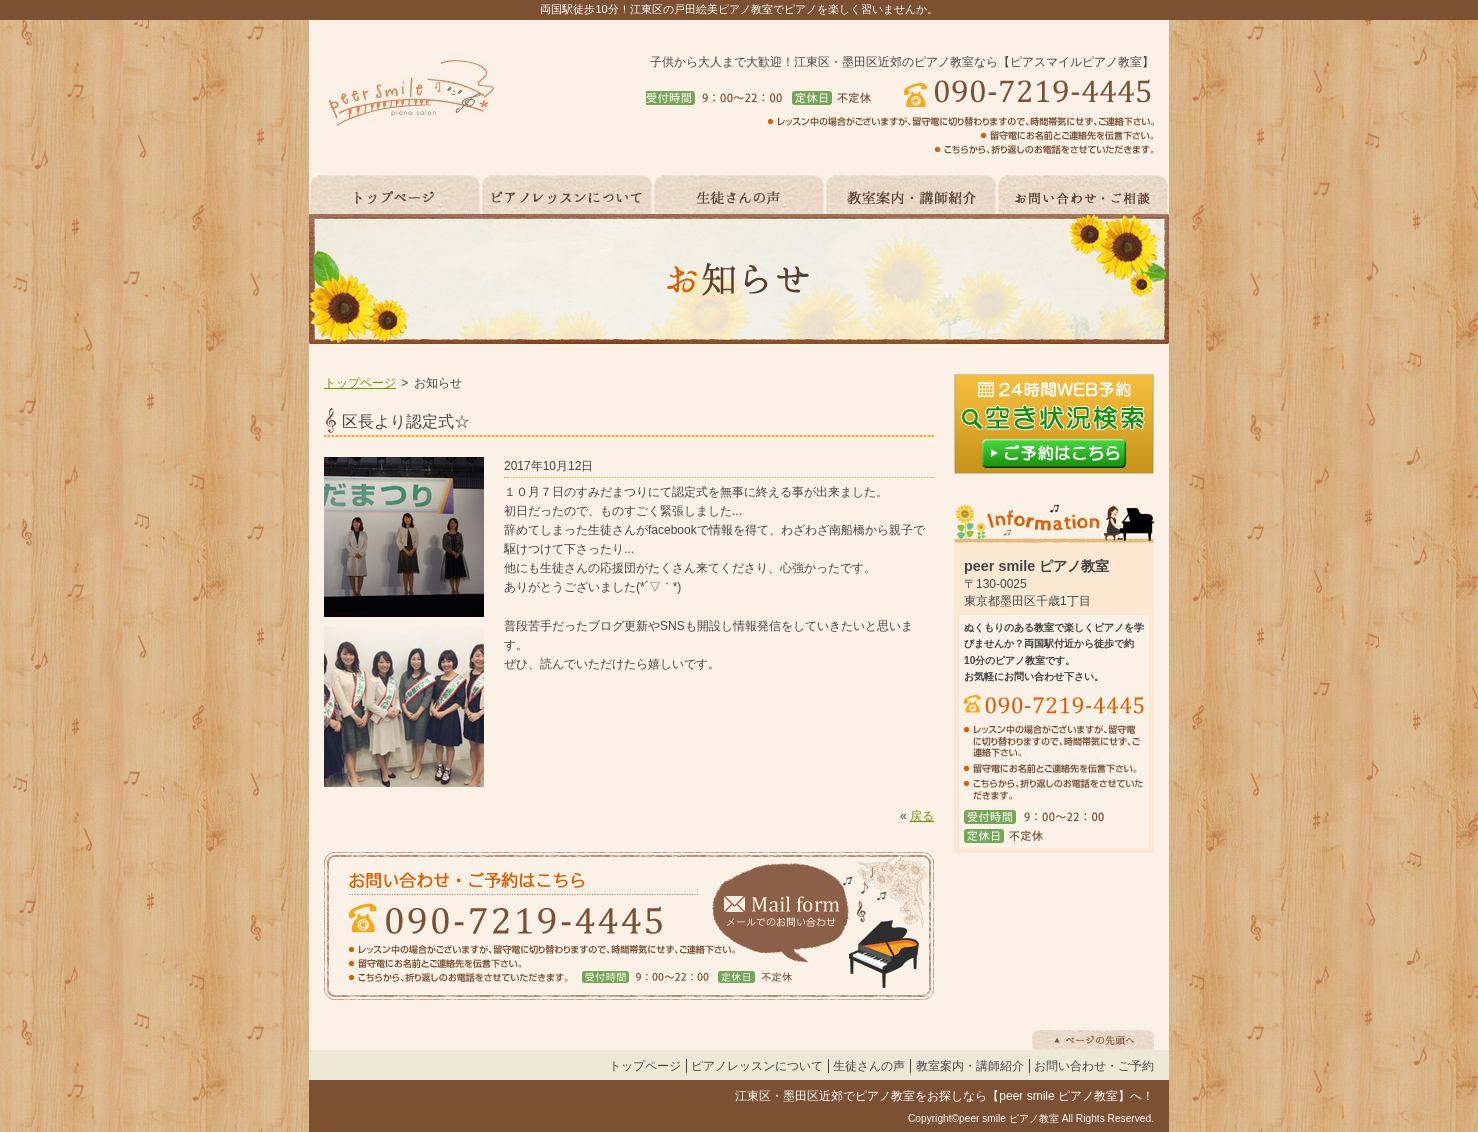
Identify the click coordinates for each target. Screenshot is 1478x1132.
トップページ (360, 383)
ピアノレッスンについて (757, 1066)
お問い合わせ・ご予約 (1094, 1066)
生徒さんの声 (869, 1066)
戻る (922, 816)
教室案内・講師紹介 (970, 1066)
